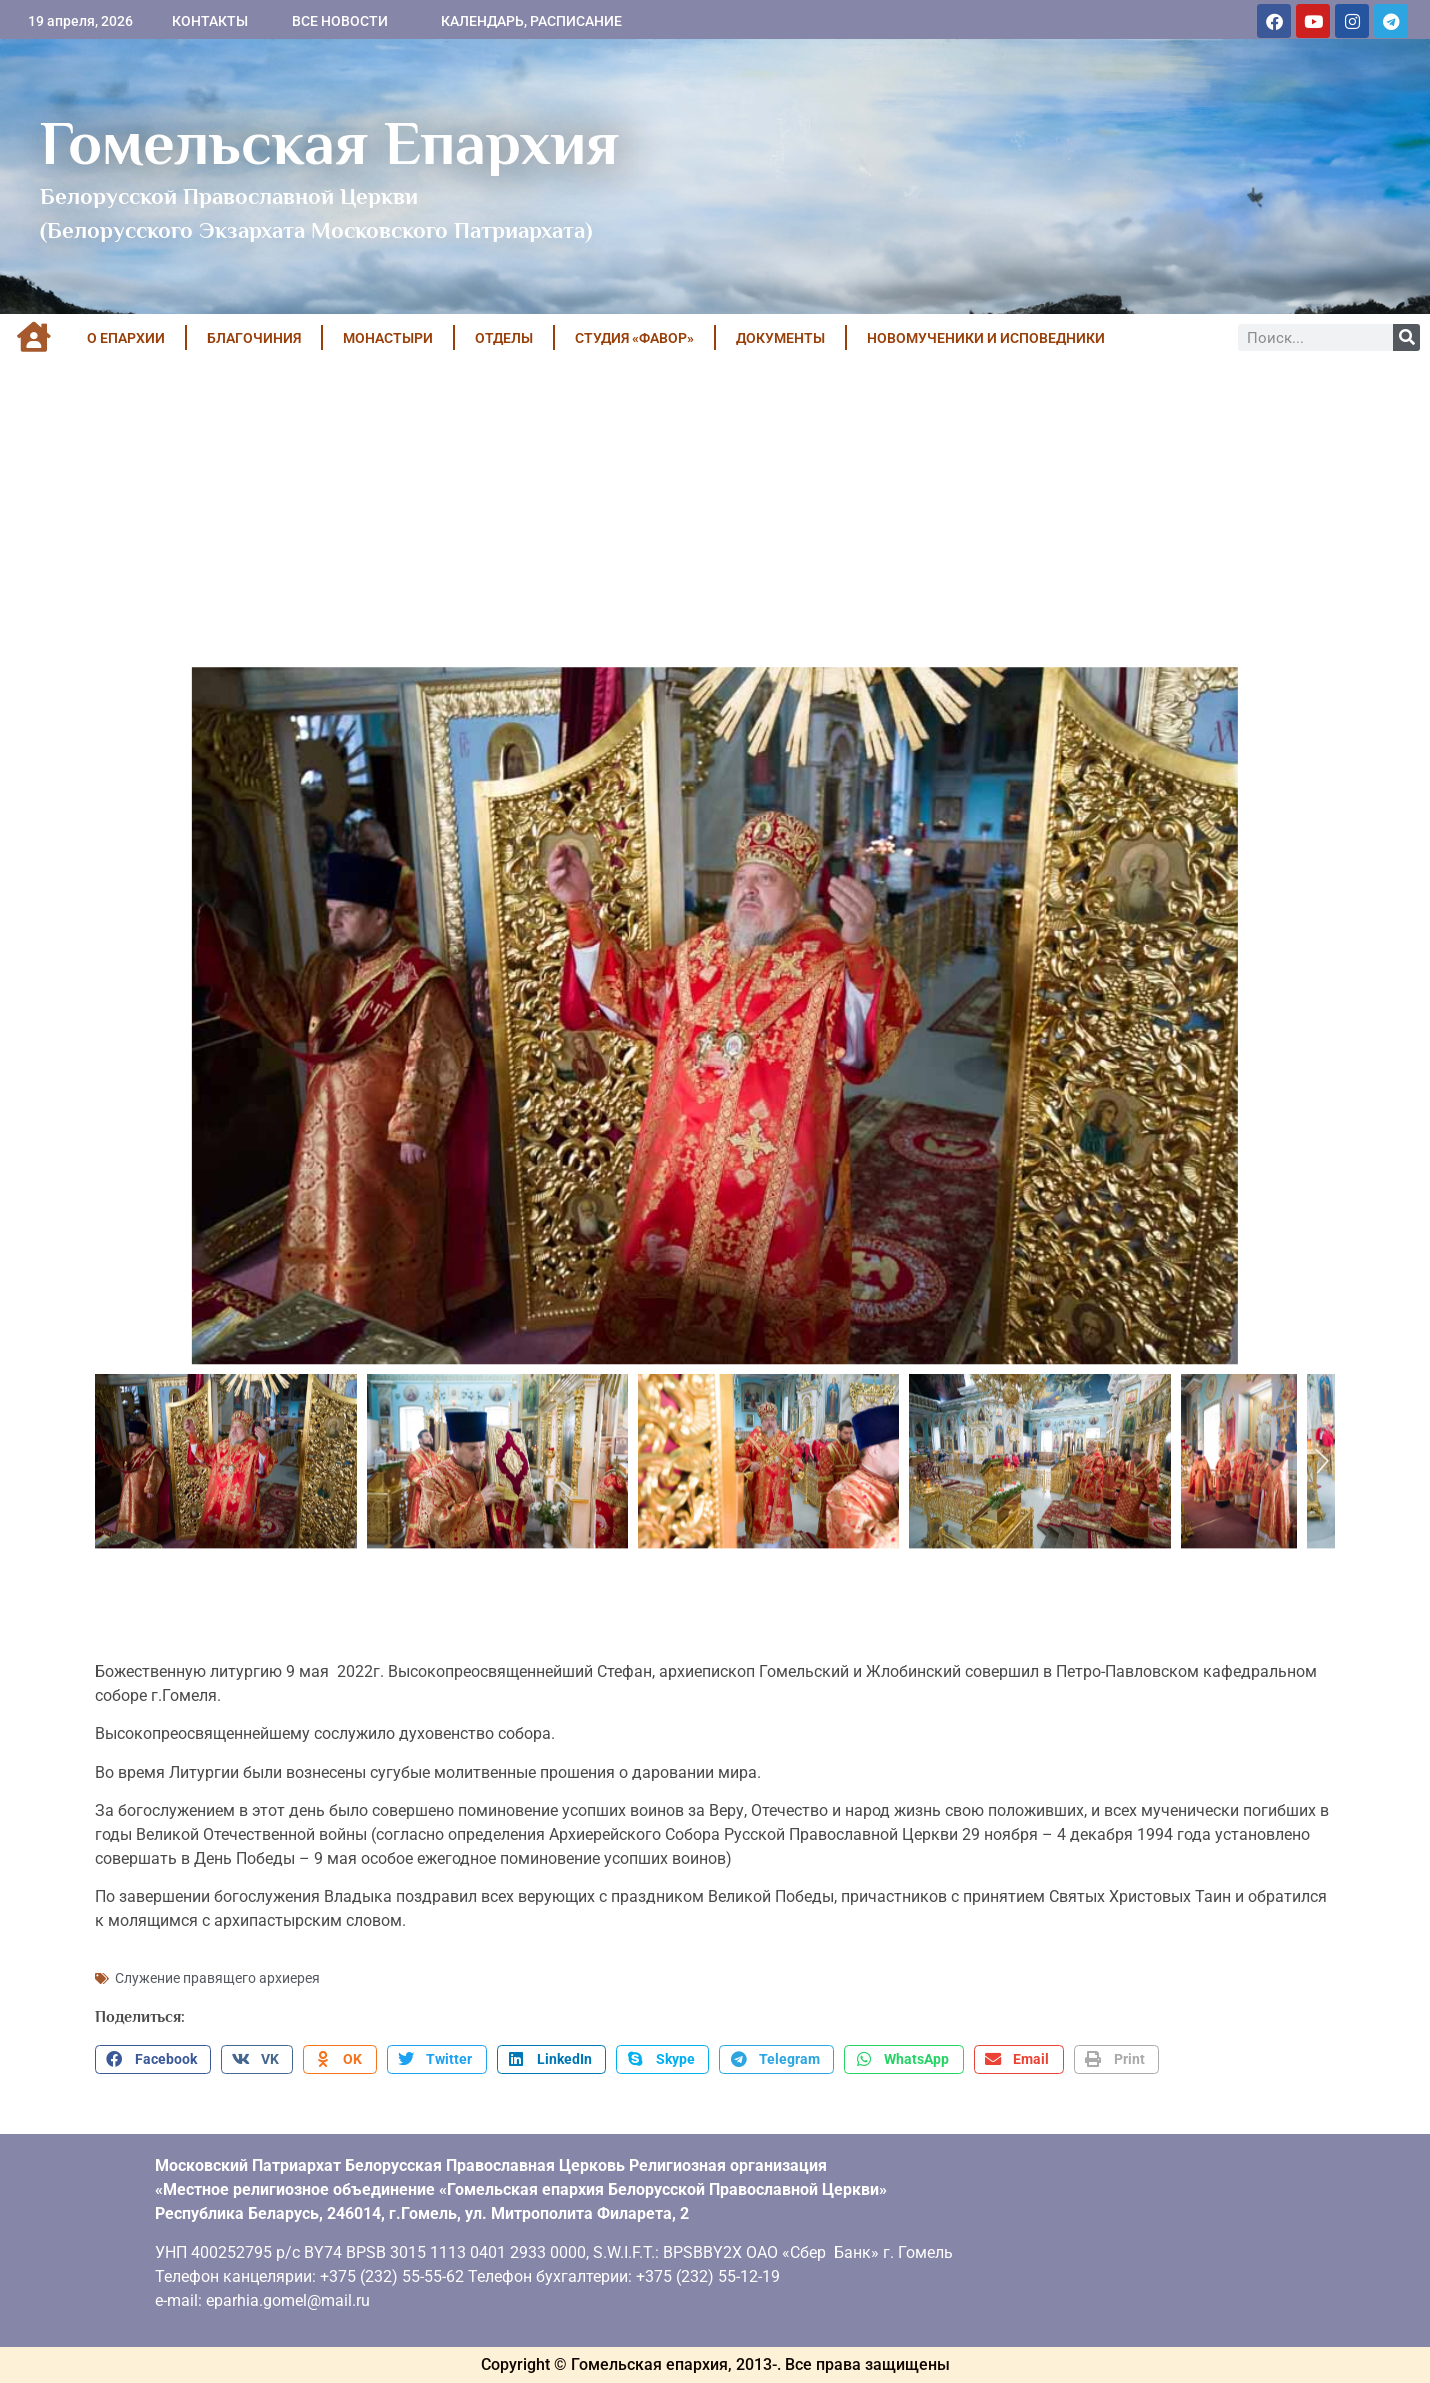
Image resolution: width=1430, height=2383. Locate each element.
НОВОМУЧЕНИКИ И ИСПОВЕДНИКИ (986, 338)
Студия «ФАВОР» (634, 338)
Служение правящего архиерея (217, 1978)
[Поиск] (1406, 337)
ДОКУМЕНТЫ (780, 338)
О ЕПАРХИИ (126, 338)
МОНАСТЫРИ (388, 338)
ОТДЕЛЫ (504, 338)
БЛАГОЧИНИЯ (254, 338)
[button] (153, 2060)
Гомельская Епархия (329, 143)
